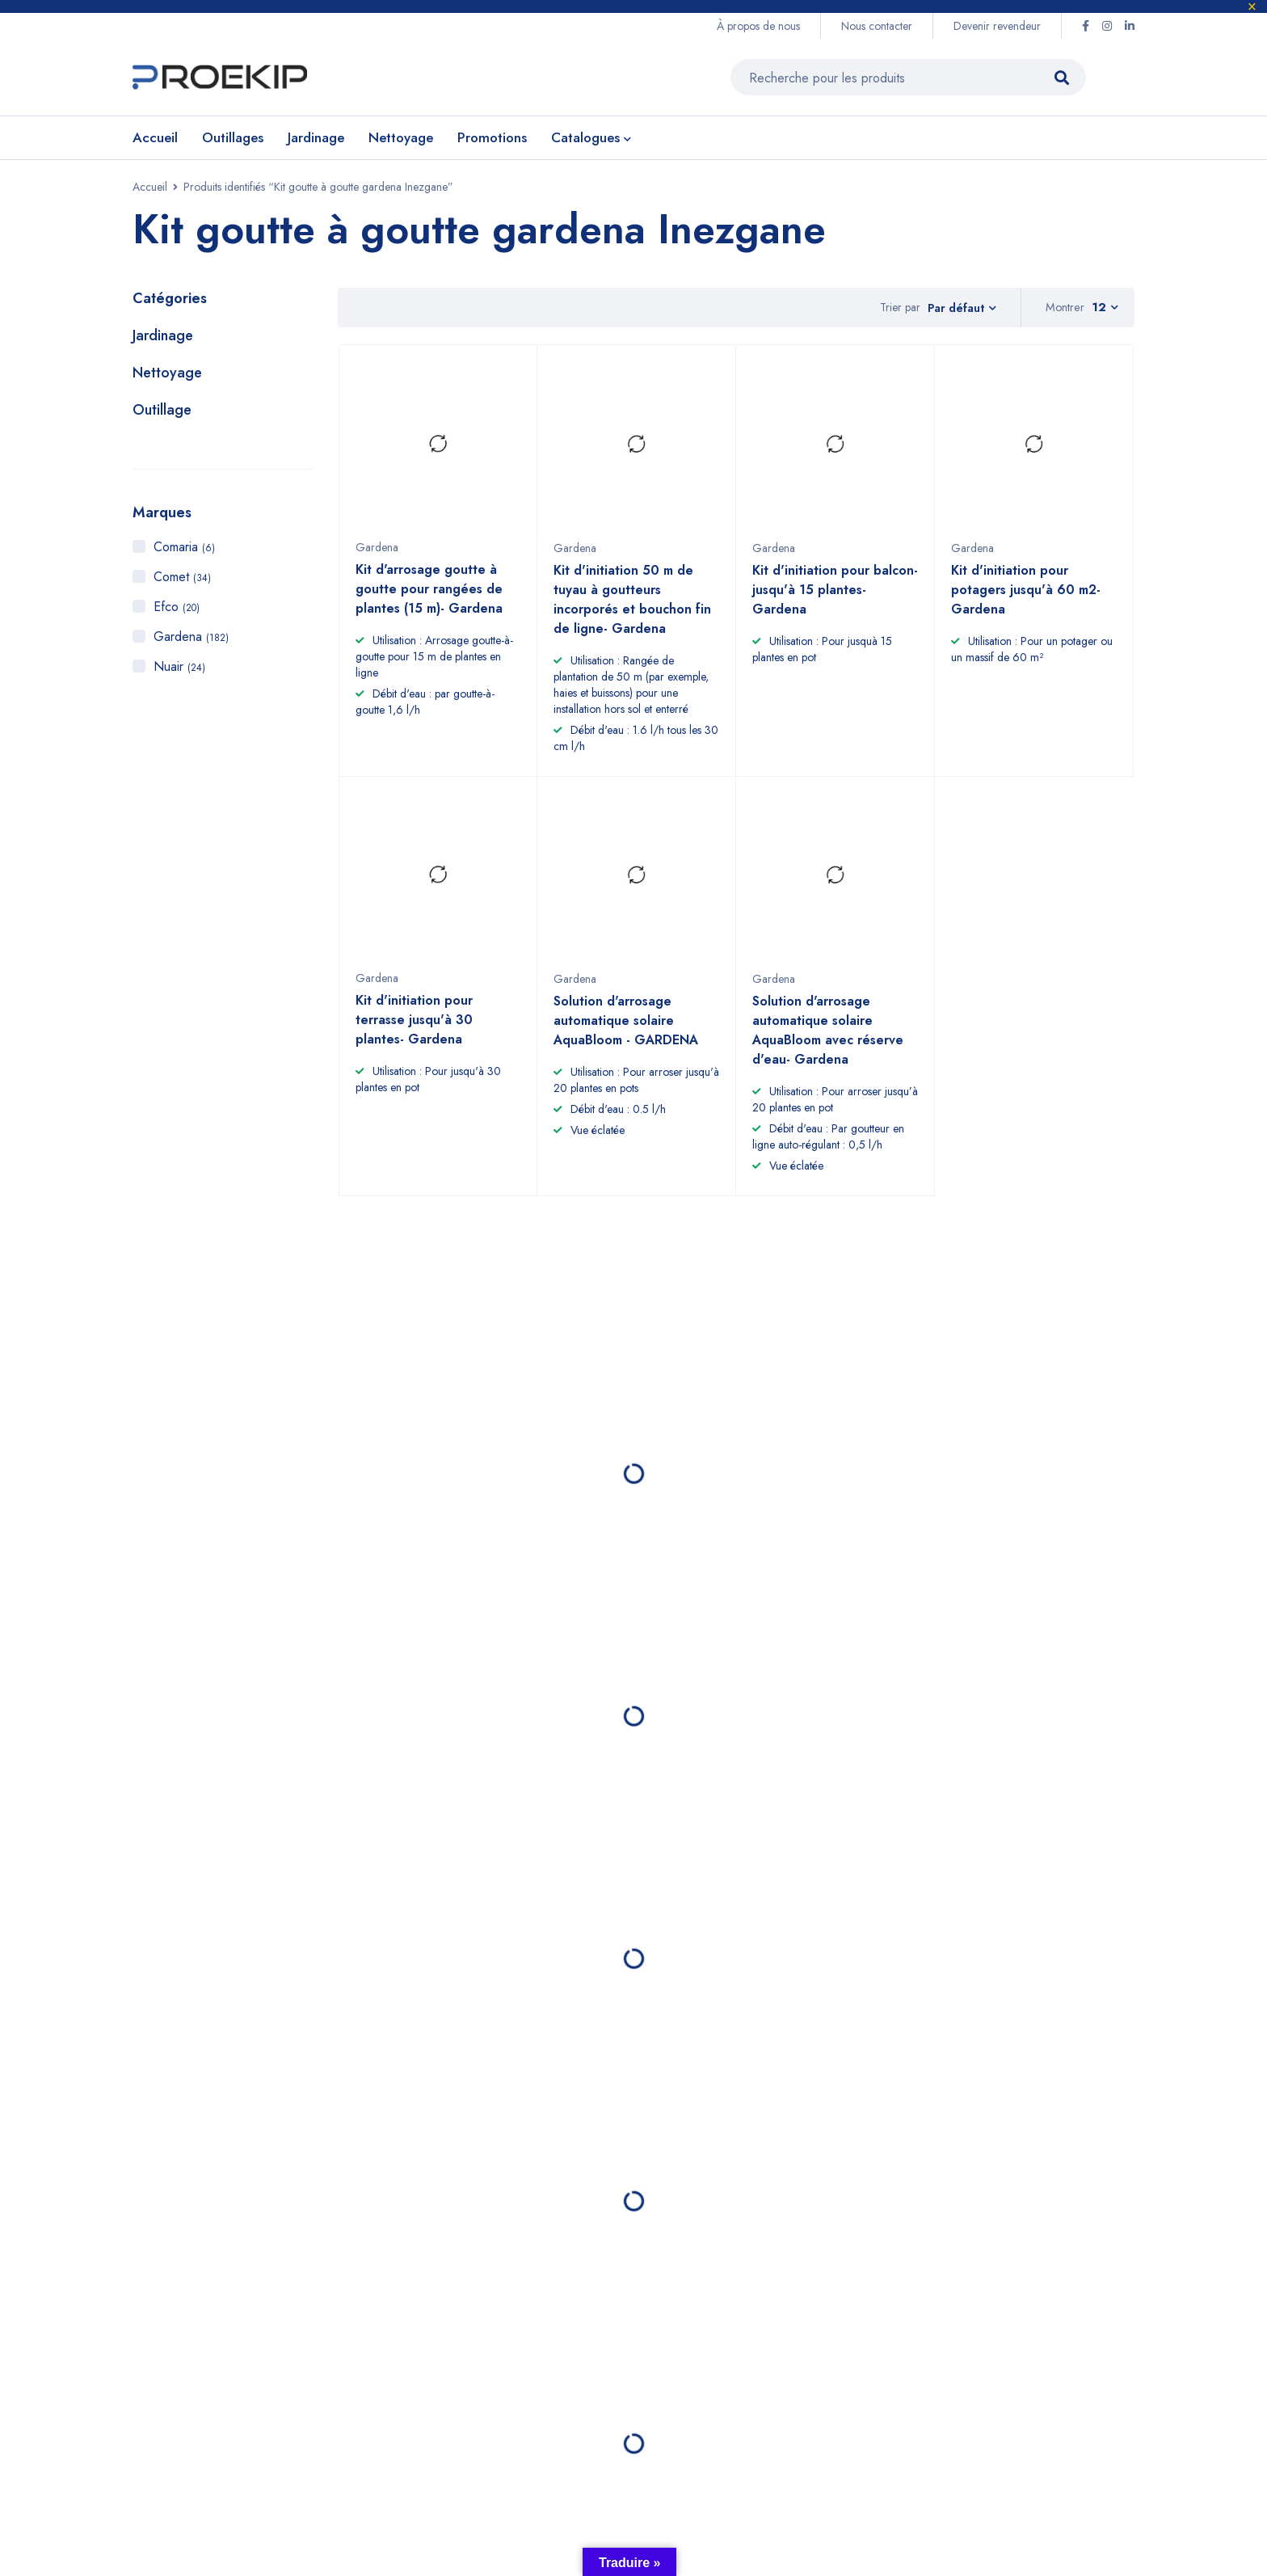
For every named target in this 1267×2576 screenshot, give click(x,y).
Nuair (179, 670)
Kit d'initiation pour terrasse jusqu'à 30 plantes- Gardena (414, 1031)
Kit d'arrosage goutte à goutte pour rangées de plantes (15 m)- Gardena (429, 600)
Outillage (162, 413)
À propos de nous (758, 26)
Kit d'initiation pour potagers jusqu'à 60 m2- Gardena (1026, 601)
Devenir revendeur (997, 26)
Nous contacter (876, 26)
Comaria (184, 551)
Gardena (191, 640)
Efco (177, 610)
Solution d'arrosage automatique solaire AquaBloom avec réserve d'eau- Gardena (827, 1041)
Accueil (150, 191)
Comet (182, 580)
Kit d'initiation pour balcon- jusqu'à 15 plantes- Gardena (835, 601)
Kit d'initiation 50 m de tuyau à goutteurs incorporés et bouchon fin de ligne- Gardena (632, 610)
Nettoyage (167, 376)
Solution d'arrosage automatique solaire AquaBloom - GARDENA (626, 1031)
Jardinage (163, 339)
